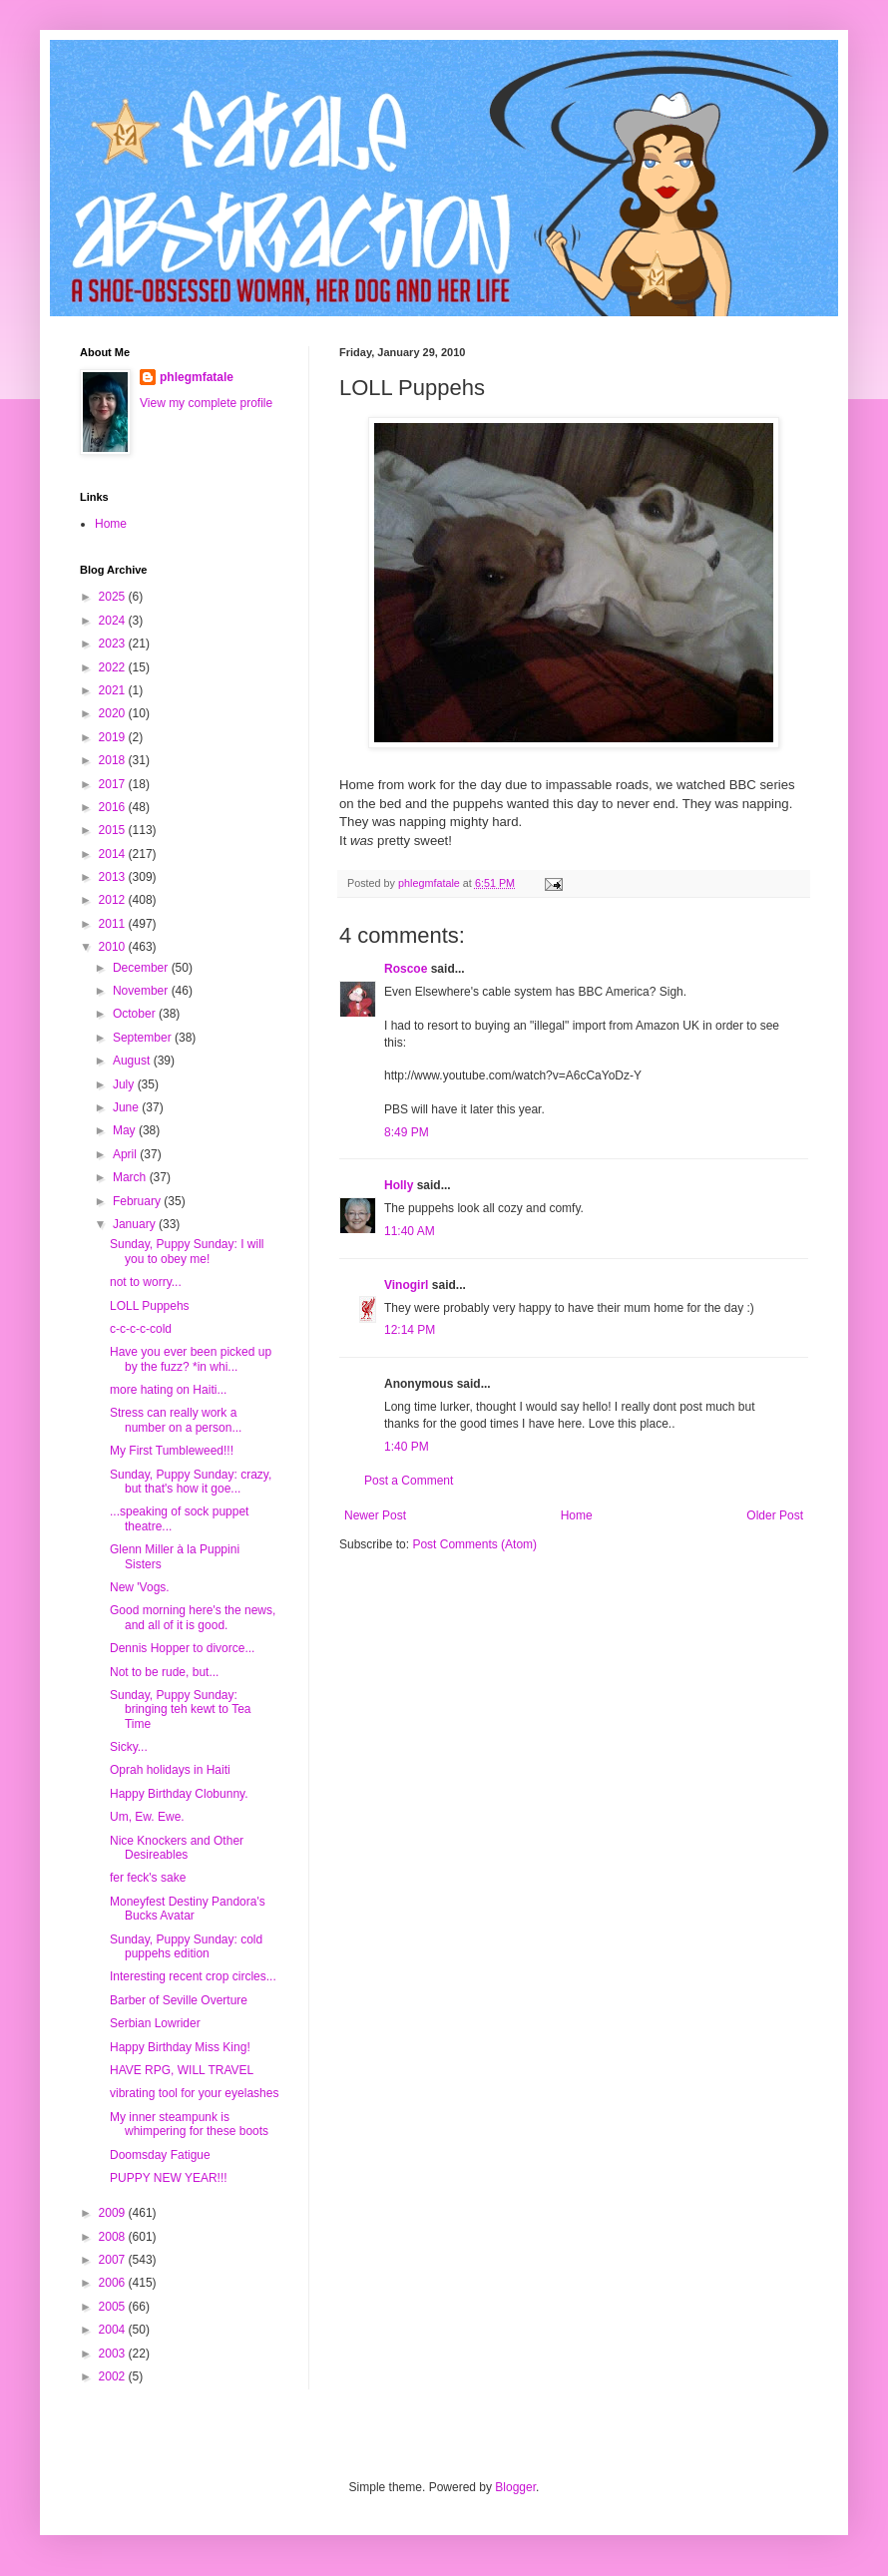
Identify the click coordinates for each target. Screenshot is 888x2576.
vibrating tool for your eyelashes (194, 2093)
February (138, 1201)
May (126, 1130)
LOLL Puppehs (150, 1306)
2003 (114, 2354)
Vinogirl (406, 1285)
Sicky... (129, 1747)
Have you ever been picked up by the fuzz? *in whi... (190, 1359)
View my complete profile (206, 403)
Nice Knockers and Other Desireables (176, 1848)
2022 (114, 667)
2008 (114, 2237)
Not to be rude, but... (164, 1672)
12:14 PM (409, 1330)
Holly (398, 1185)
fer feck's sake (148, 1878)
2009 (114, 2213)
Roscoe (405, 969)
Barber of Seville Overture (178, 2000)
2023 (114, 643)
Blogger (515, 2487)
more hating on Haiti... (168, 1390)
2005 (114, 2307)
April (126, 1154)
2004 (114, 2330)
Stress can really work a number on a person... (175, 1420)
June (127, 1107)
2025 (114, 597)
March (131, 1177)
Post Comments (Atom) (474, 1544)
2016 (114, 807)
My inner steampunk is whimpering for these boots (189, 2124)
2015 (114, 830)
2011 (114, 924)
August (133, 1061)
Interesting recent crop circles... (193, 1976)
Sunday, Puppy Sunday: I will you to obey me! (187, 1251)
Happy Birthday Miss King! (180, 2047)
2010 (114, 947)
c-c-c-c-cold (141, 1329)
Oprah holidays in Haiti (170, 1770)
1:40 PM (406, 1447)
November (142, 991)
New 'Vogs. (140, 1587)
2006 (114, 2283)
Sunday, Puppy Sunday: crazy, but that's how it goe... (190, 1482)
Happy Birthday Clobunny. (179, 1794)
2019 (114, 737)
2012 (114, 900)
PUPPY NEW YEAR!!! (168, 2178)
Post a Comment (408, 1481)
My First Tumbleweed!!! (171, 1451)
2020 (114, 713)
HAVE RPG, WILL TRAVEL (181, 2070)
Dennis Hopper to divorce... (182, 1648)
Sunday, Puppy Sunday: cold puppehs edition (186, 1946)
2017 (114, 784)
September (144, 1038)
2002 (114, 2376)
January (136, 1224)
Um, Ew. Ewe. (147, 1817)
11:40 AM (409, 1231)
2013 (114, 877)
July (125, 1084)
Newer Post (375, 1515)
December (142, 968)
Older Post (774, 1515)
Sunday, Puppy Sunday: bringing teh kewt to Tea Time (180, 1709)
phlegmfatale (196, 377)
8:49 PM (406, 1132)
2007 (114, 2260)
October (136, 1014)
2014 (114, 854)
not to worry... (146, 1282)
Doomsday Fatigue (160, 2155)
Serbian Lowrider (155, 2023)
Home (577, 1515)
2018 (114, 760)
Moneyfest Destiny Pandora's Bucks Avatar (187, 1909)
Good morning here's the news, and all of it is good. (192, 1617)
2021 (114, 690)
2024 (114, 621)
